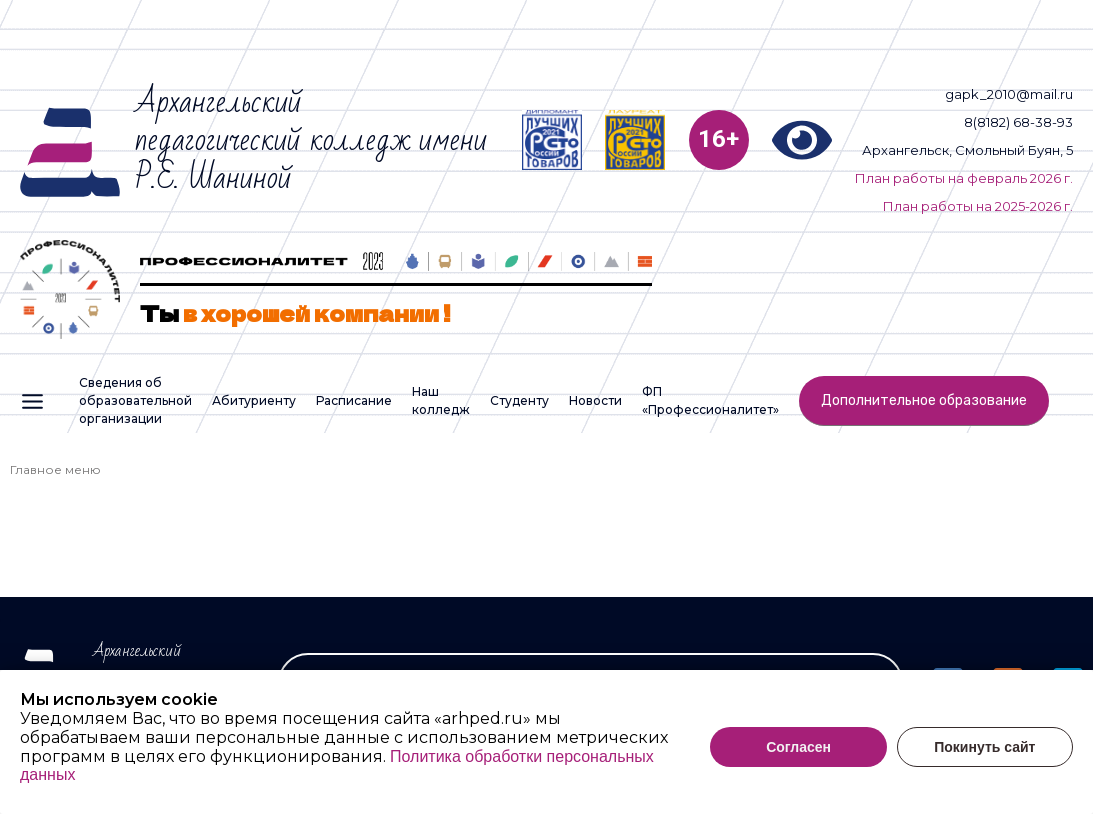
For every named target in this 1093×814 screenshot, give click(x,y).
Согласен (798, 759)
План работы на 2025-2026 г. (978, 206)
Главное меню (55, 470)
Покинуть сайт (984, 759)
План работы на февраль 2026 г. (964, 178)
